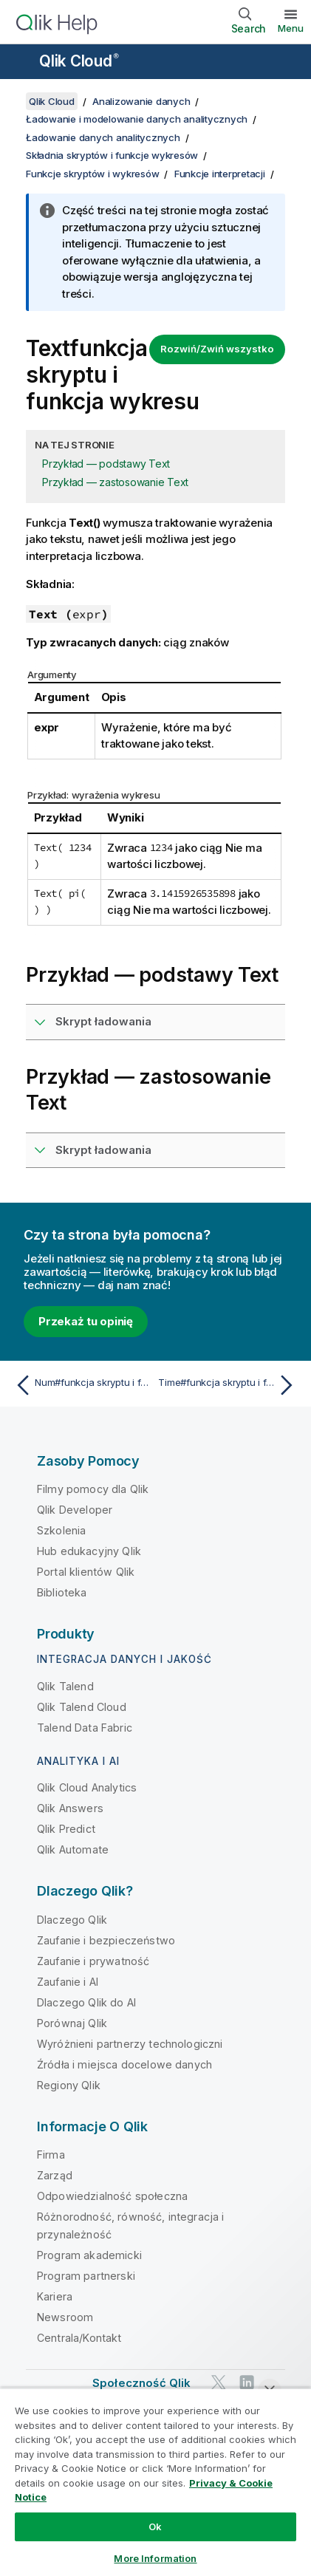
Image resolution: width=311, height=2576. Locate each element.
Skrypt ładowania (103, 1021)
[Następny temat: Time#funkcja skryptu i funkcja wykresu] (229, 1385)
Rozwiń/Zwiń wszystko (217, 349)
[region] (155, 2482)
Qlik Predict (66, 1828)
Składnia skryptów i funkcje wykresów (112, 155)
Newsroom (65, 2317)
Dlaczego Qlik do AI (86, 2002)
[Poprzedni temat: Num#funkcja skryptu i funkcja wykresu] (82, 1385)
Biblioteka (62, 1592)
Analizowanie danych (141, 101)
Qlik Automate (73, 1849)
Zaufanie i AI (67, 1981)
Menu (291, 28)
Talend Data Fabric (84, 1727)
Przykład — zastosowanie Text (115, 482)
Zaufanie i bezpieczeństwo (106, 1940)
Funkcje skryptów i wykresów (92, 174)
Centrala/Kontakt (79, 2337)
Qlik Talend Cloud (81, 1707)
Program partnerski (86, 2275)
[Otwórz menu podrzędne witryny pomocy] (21, 62)
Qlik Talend (65, 1686)
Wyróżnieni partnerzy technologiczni (130, 2043)
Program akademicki (89, 2255)
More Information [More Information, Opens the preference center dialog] (155, 2558)
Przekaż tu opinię (85, 1321)
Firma (51, 2154)
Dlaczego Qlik (72, 1919)
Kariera (54, 2296)
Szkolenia (61, 1530)
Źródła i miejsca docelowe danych (124, 2064)
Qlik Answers (70, 1808)
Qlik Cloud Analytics (87, 1787)
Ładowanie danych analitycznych (103, 137)
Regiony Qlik (68, 2085)
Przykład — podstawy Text (106, 463)
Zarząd (54, 2175)
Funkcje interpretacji (219, 174)
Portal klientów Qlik (85, 1571)
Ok (155, 2526)
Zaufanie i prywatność (93, 1961)
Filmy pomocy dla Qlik (92, 1489)
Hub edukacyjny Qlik (89, 1551)
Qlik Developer (74, 1509)
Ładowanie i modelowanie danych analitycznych (136, 119)
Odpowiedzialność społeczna (112, 2196)
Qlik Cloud (79, 61)
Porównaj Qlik (72, 2023)
